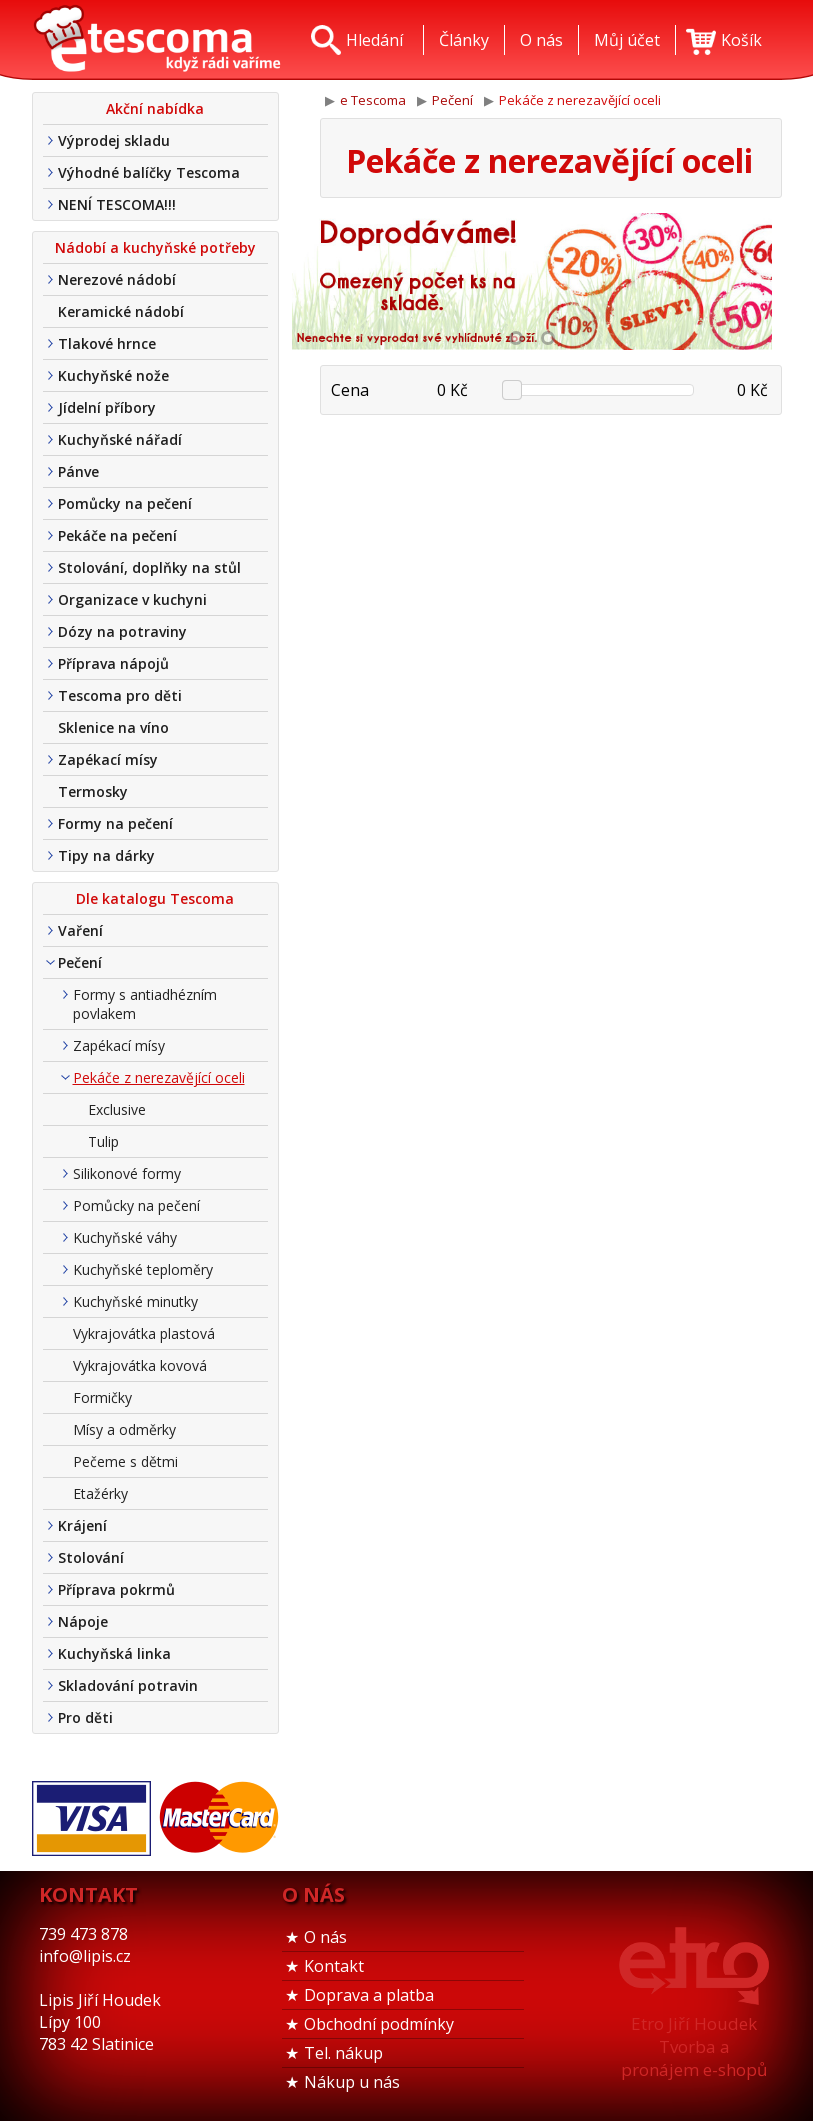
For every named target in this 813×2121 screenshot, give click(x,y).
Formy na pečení (115, 823)
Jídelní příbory (107, 407)
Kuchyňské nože (113, 375)
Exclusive (117, 1109)
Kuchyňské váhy (125, 1237)
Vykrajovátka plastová (144, 1333)
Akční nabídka (155, 108)
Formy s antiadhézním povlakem (145, 1004)
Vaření (80, 930)
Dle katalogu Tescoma (155, 898)
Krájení (82, 1525)
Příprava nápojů (113, 663)
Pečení (80, 962)
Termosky (93, 791)
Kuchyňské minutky (135, 1301)
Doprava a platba (369, 1995)
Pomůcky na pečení (125, 503)
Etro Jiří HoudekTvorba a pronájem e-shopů (694, 2046)
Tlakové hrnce (107, 343)
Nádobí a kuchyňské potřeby (155, 247)
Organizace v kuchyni (132, 599)
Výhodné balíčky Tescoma (149, 172)
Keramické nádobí (121, 311)
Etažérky (100, 1493)
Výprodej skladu (114, 140)
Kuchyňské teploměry (143, 1269)
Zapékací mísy (108, 759)
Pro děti (85, 1717)
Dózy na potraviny (122, 631)
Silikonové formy (127, 1173)
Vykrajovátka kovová (140, 1365)
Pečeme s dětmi (125, 1461)
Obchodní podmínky (379, 2024)
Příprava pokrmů (116, 1589)
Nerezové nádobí (117, 279)
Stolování (91, 1557)
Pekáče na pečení (117, 535)
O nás (325, 1937)
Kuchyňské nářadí (120, 439)
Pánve (78, 471)
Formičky (102, 1397)
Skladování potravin (128, 1685)
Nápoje (83, 1621)
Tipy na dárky (106, 855)
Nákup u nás (352, 2082)
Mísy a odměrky (124, 1429)
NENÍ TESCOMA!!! (117, 204)
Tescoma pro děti (120, 695)
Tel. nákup (343, 2053)
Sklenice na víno (113, 727)
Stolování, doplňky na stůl (149, 567)
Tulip (103, 1141)
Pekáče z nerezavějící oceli (159, 1077)
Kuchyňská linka (114, 1653)
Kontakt (334, 1966)
